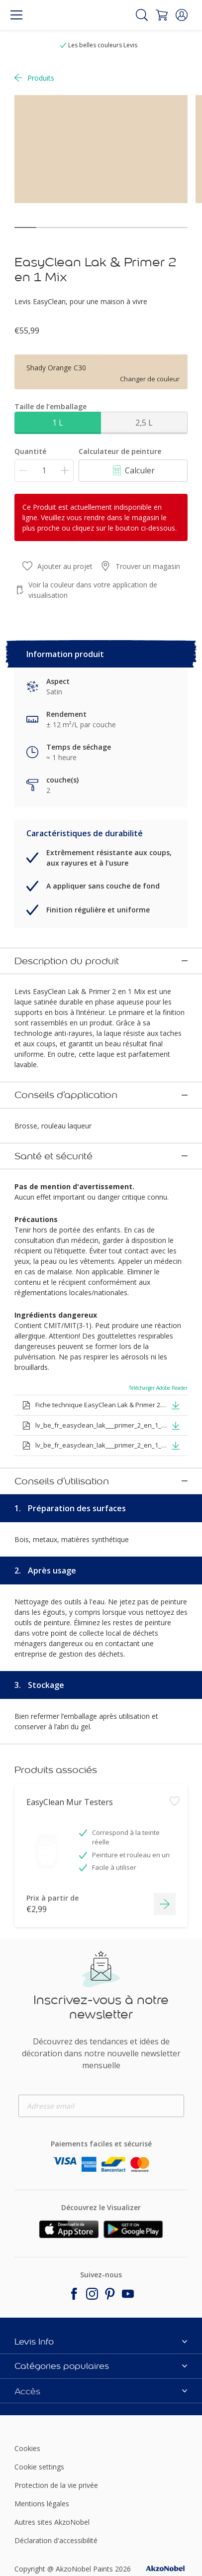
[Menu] (16, 15)
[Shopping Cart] (162, 15)
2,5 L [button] (144, 422)
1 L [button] (57, 422)
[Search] (142, 15)
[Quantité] (44, 470)
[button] (182, 15)
